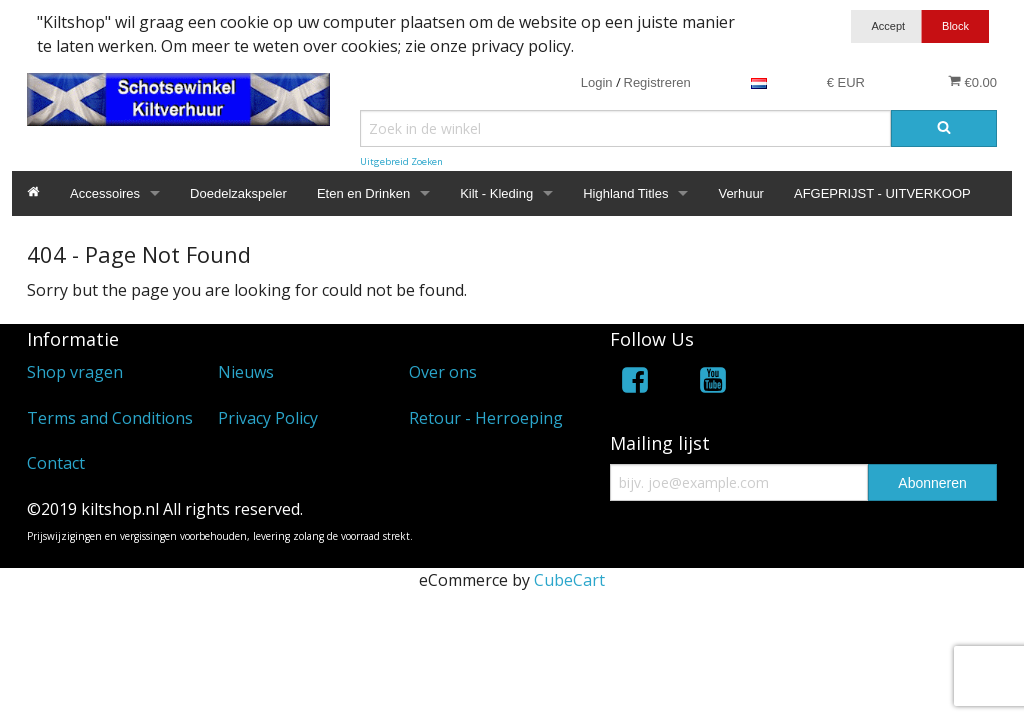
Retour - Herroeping (486, 418)
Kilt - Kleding (496, 193)
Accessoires (105, 193)
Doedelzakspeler (238, 193)
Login (597, 82)
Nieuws (246, 372)
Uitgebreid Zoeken (401, 161)
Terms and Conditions (110, 418)
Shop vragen (75, 372)
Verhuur (741, 193)
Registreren (657, 82)
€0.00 (972, 82)
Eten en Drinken (363, 193)
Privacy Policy (268, 418)
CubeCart (569, 580)
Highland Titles (625, 193)
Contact (56, 463)
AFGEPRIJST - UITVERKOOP (882, 193)
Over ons (443, 372)
